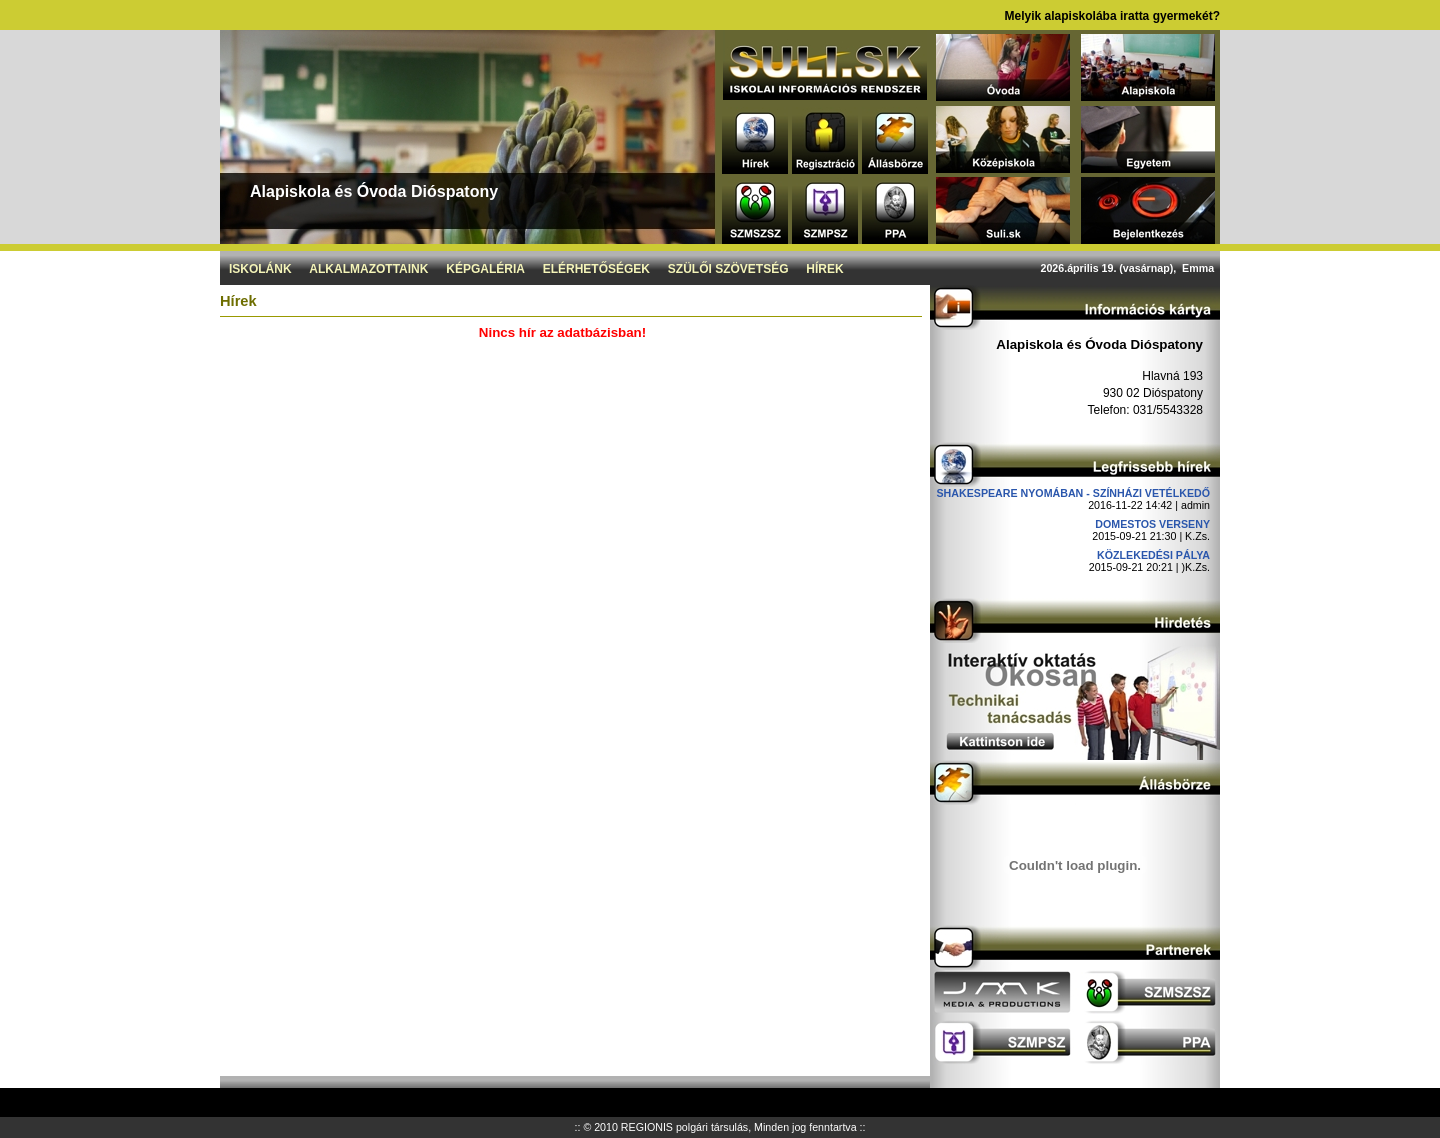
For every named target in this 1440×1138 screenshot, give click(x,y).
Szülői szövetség (728, 269)
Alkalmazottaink (368, 269)
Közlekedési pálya (1153, 555)
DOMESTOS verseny (1152, 524)
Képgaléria (485, 269)
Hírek (824, 269)
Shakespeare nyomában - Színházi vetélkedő (1073, 493)
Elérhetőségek (596, 269)
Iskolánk (260, 269)
